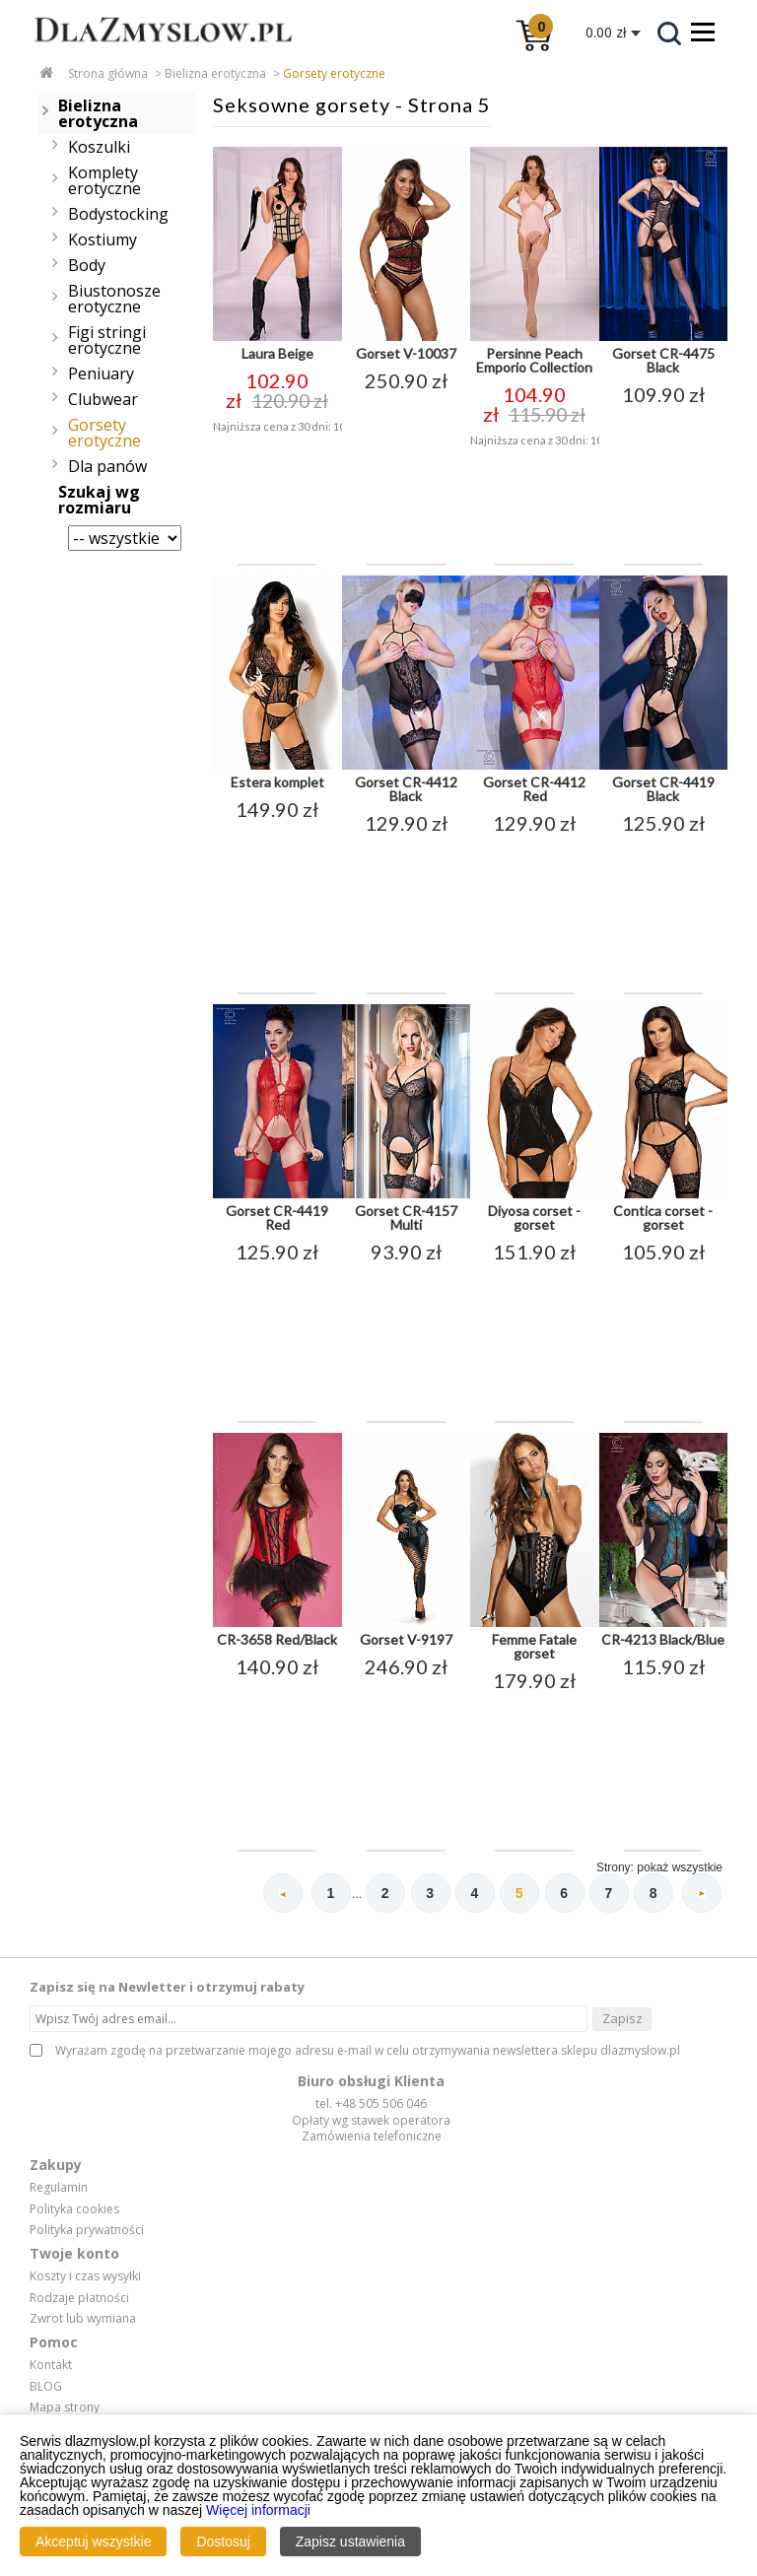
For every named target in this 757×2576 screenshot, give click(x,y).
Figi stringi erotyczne (107, 340)
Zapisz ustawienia (350, 2541)
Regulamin (59, 2188)
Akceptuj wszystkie (93, 2541)
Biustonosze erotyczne (114, 298)
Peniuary (101, 373)
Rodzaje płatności (79, 2298)
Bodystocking (118, 214)
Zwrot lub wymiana (83, 2319)
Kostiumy (102, 239)
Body (86, 265)
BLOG (46, 2387)
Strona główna (108, 73)
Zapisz (622, 2018)
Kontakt (51, 2365)
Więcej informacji (258, 2510)
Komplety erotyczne (104, 180)
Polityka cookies (74, 2209)
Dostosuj (222, 2541)
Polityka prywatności (87, 2230)
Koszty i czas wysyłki (85, 2276)
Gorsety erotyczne (334, 73)
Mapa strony (65, 2407)
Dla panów (107, 466)
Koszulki (99, 147)
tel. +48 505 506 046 (371, 2103)
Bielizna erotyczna (215, 73)
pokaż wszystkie (680, 1867)
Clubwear (103, 399)
